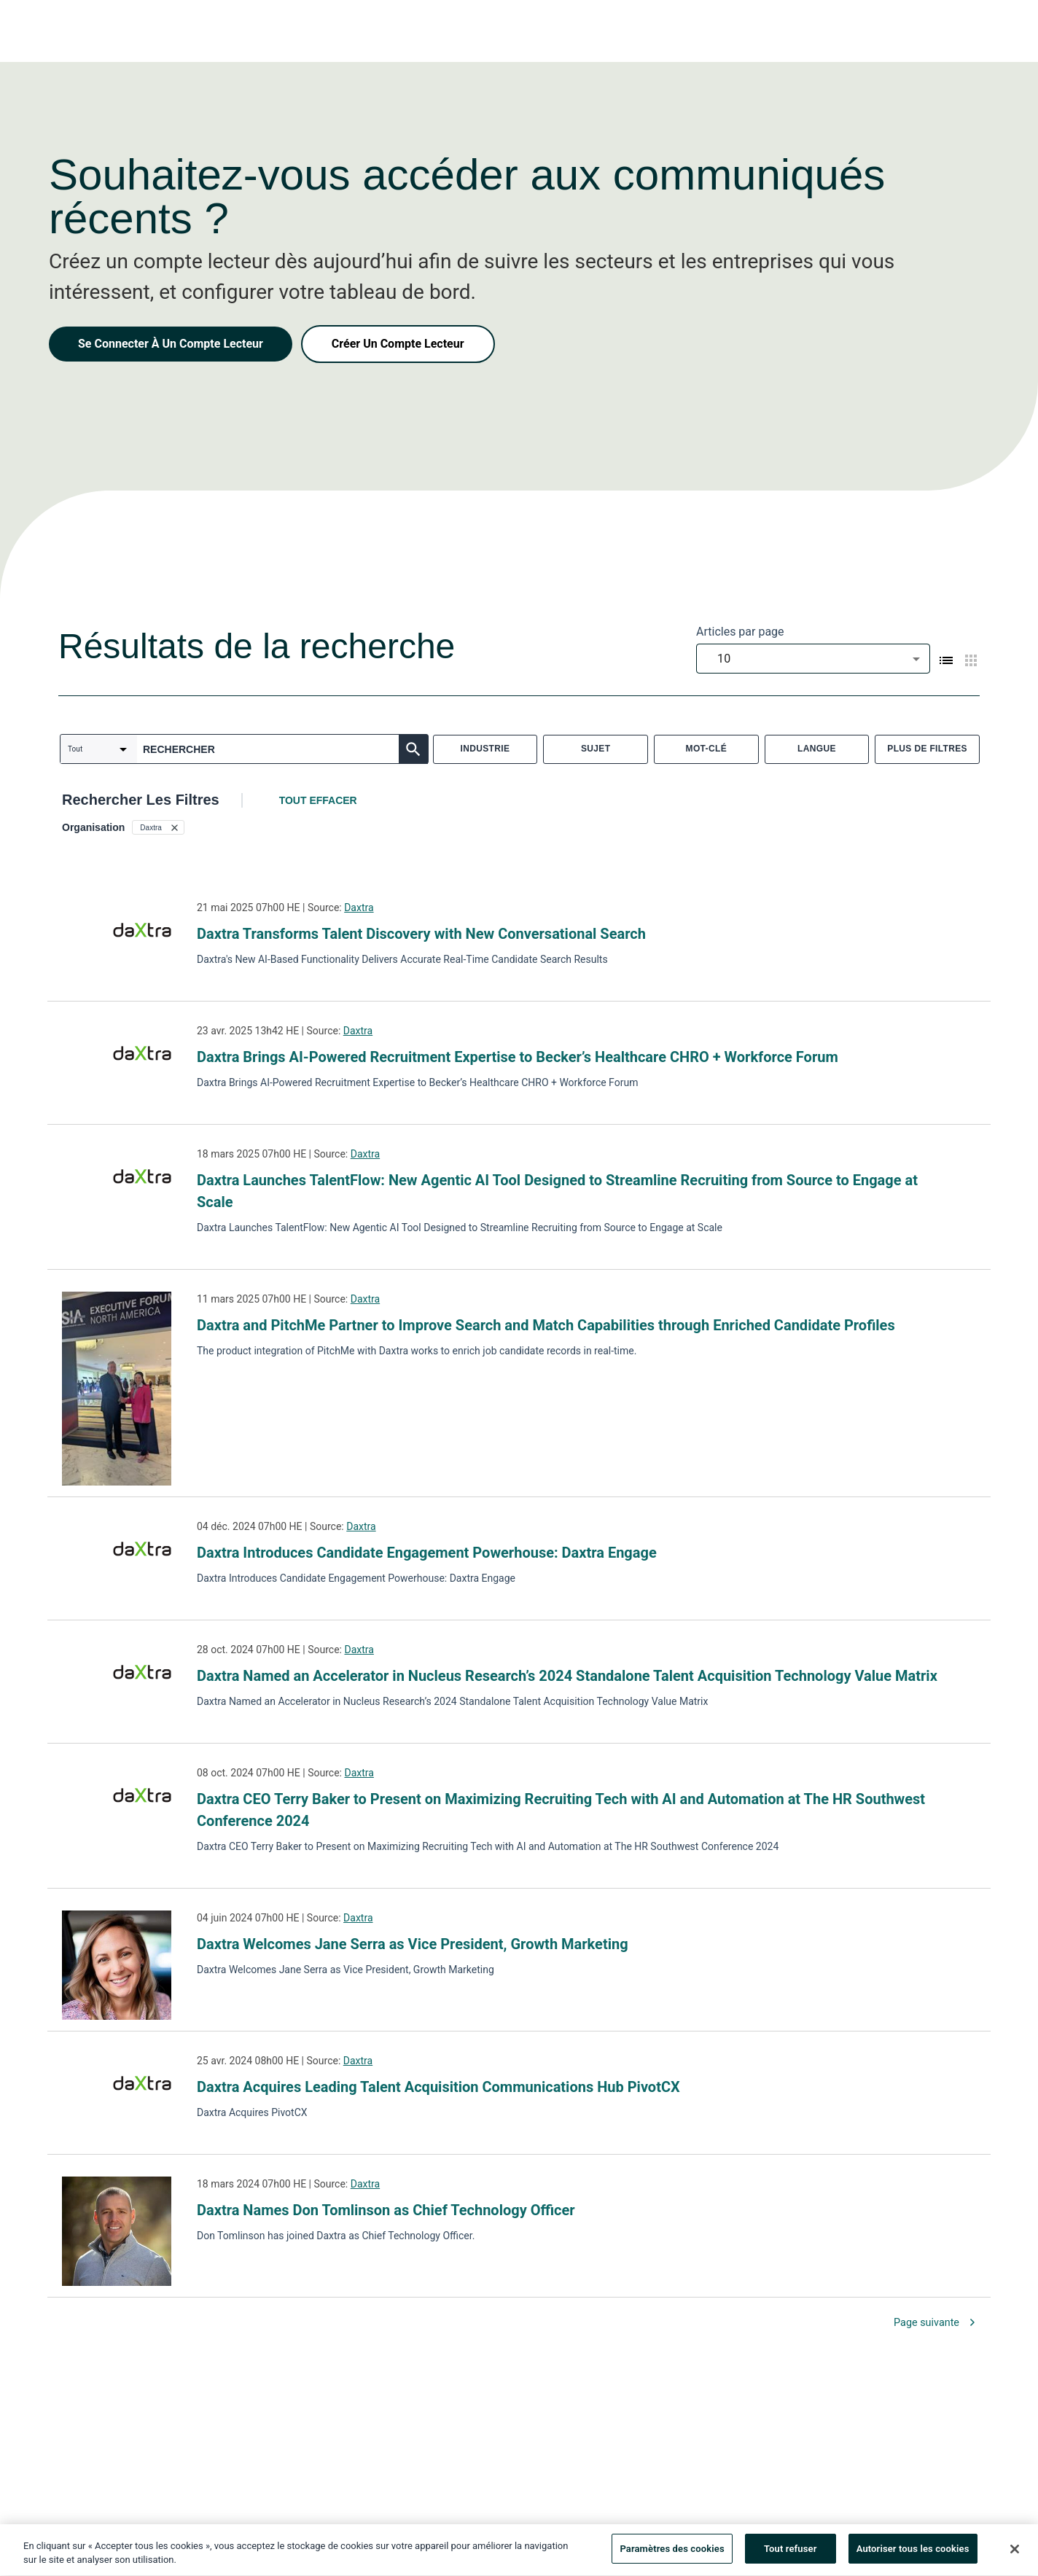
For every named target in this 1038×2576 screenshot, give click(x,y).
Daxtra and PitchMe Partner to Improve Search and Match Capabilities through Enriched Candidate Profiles (546, 1325)
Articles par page (740, 632)
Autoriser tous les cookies (912, 2553)
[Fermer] (1015, 2553)
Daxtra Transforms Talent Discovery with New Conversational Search (421, 933)
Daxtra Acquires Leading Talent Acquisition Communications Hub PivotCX (438, 2087)
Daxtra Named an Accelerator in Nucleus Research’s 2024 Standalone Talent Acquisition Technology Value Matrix (567, 1676)
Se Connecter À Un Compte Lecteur (170, 344)
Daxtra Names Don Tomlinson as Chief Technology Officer (386, 2210)
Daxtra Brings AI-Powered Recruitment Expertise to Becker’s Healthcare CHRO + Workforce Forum (517, 1057)
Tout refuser (790, 2553)
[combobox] (813, 659)
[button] (158, 827)
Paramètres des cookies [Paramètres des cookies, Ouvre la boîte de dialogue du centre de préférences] (672, 2553)
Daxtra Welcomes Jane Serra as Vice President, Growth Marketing (412, 1944)
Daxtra (358, 907)
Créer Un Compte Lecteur (398, 344)
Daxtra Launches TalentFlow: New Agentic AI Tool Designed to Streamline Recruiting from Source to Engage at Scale (557, 1191)
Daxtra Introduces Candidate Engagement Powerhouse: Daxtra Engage (427, 1552)
